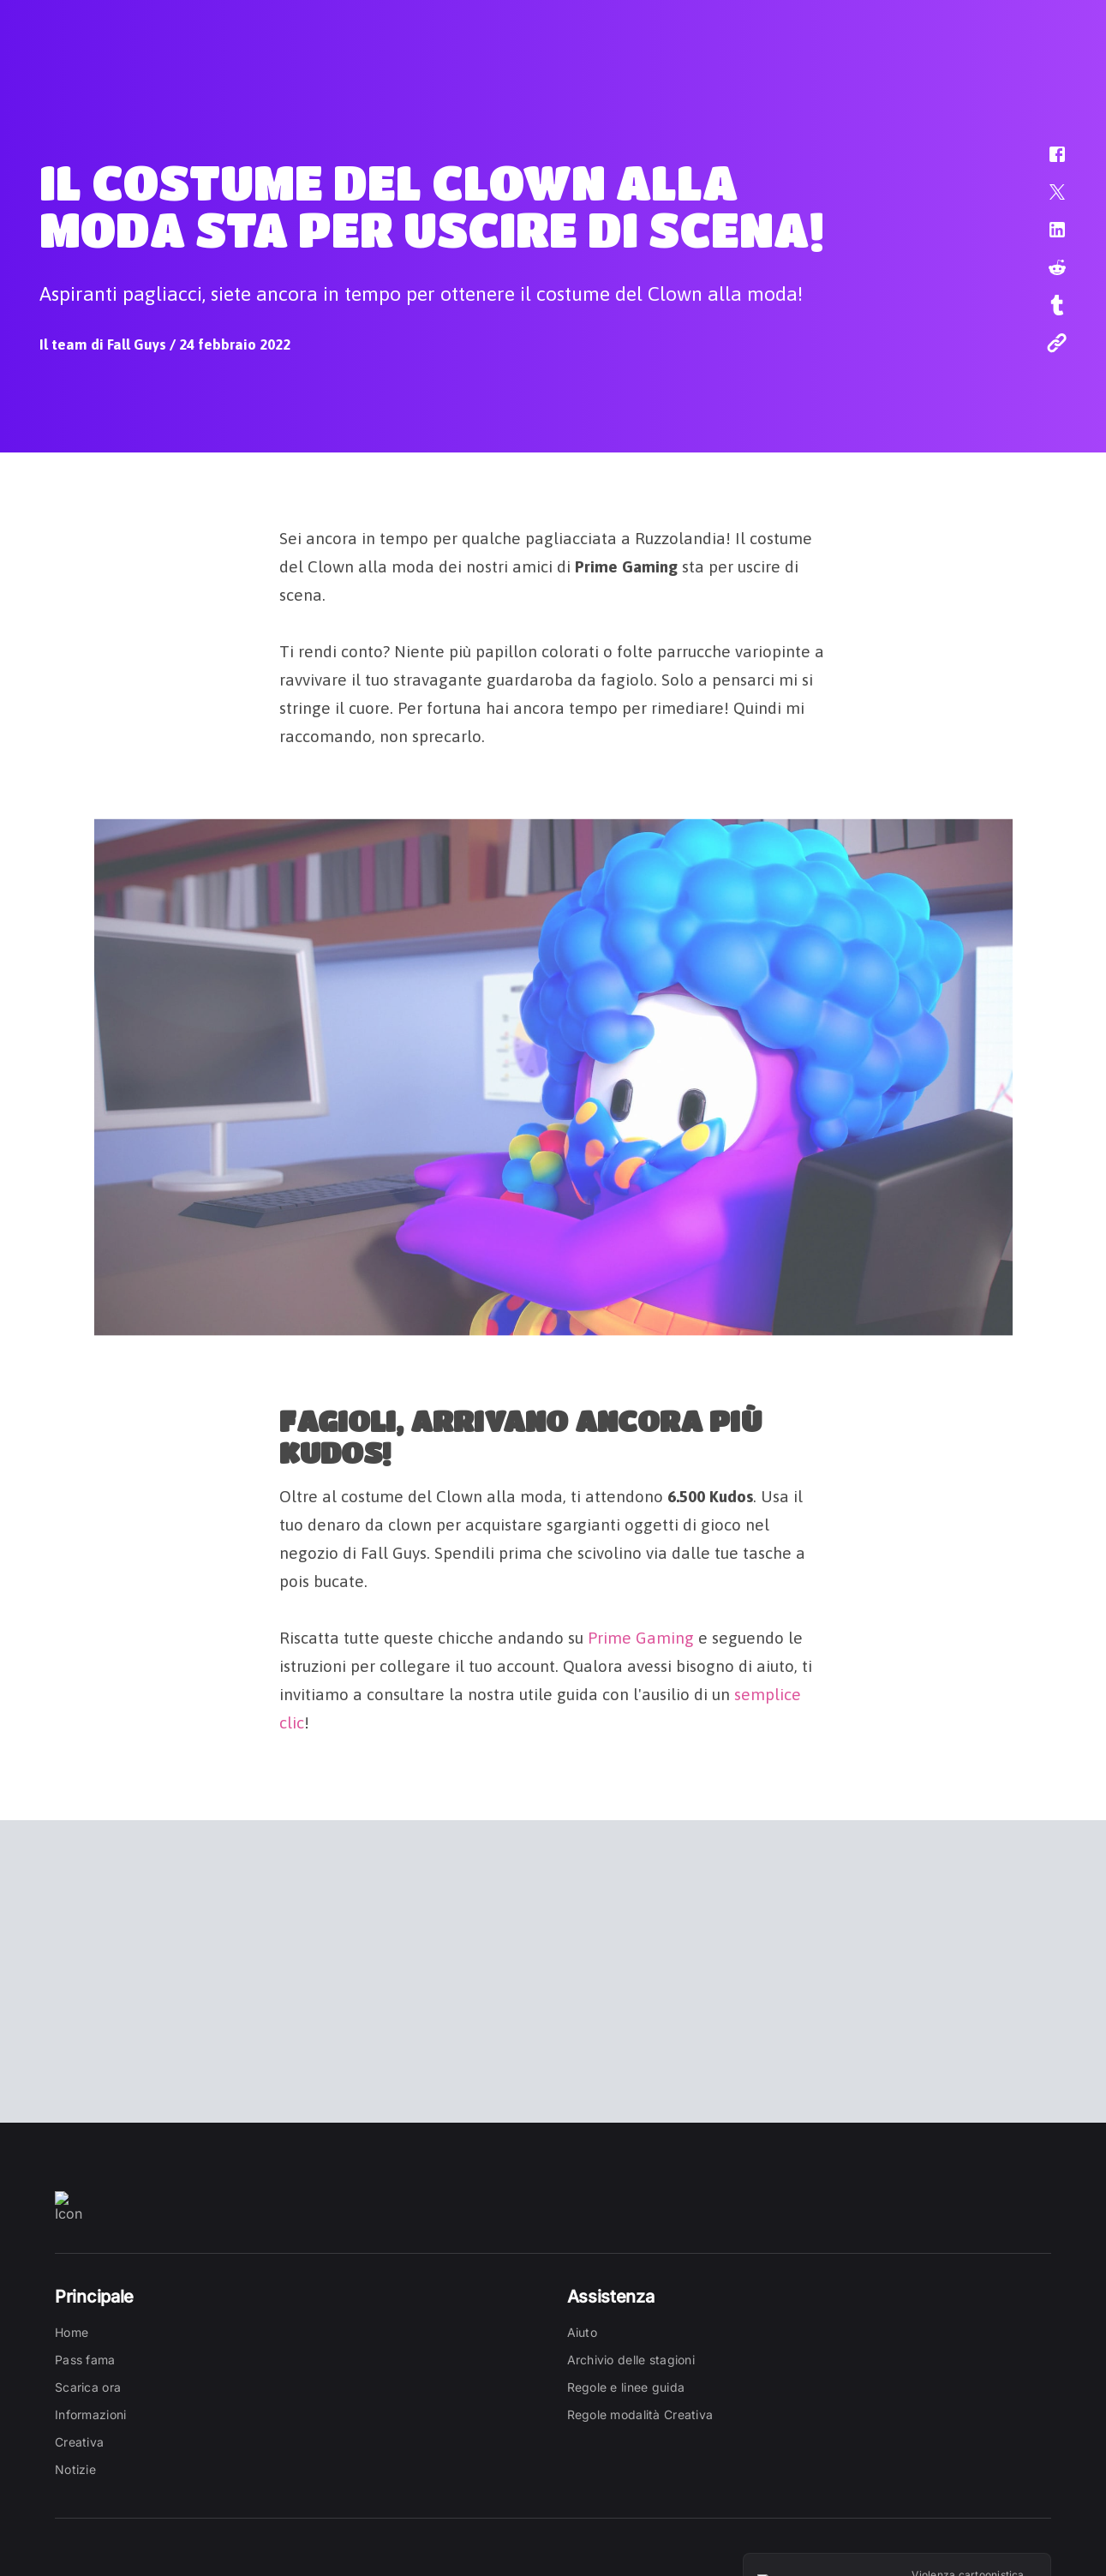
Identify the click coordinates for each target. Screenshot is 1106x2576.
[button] (1046, 163)
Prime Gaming (641, 1634)
